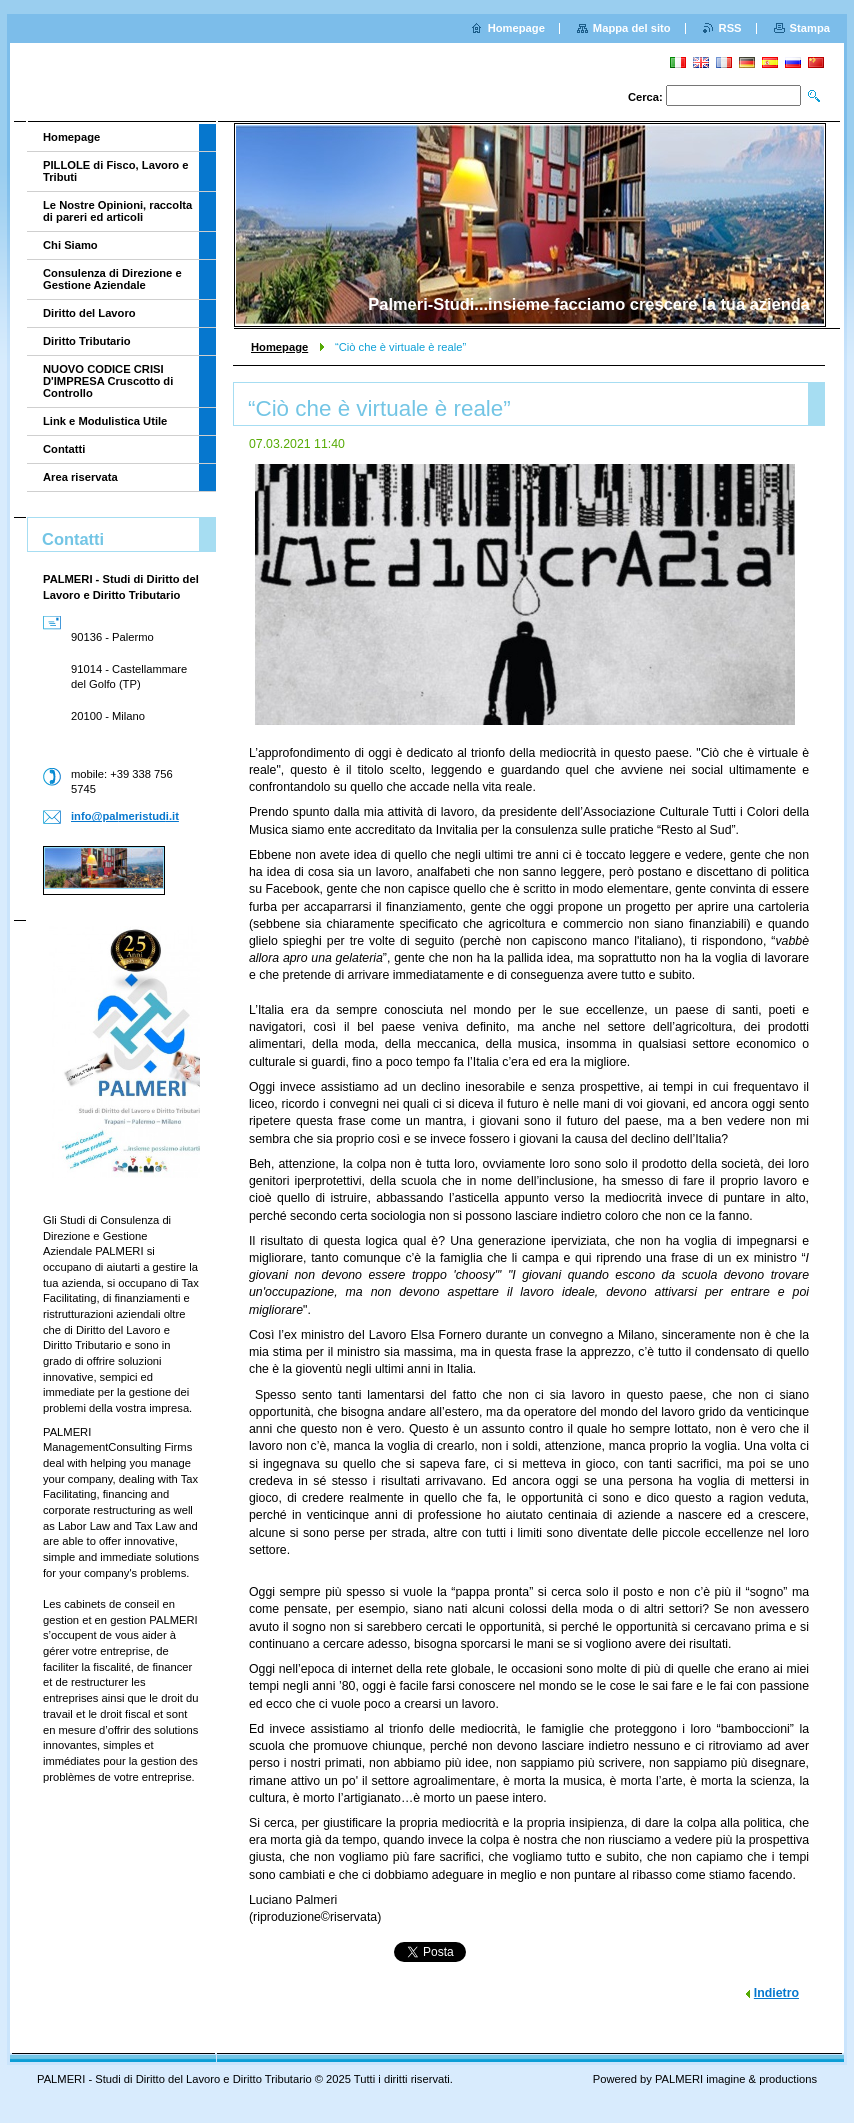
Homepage (279, 347)
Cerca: (645, 97)
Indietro (776, 1993)
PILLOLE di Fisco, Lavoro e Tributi (115, 171)
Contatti (64, 449)
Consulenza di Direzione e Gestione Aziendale (112, 279)
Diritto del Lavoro (89, 313)
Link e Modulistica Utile (105, 421)
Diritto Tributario (87, 341)
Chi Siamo (70, 245)
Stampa (810, 28)
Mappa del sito (632, 28)
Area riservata (80, 477)
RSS (730, 28)
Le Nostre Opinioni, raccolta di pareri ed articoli (117, 211)
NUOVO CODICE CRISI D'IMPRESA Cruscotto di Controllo (108, 381)
